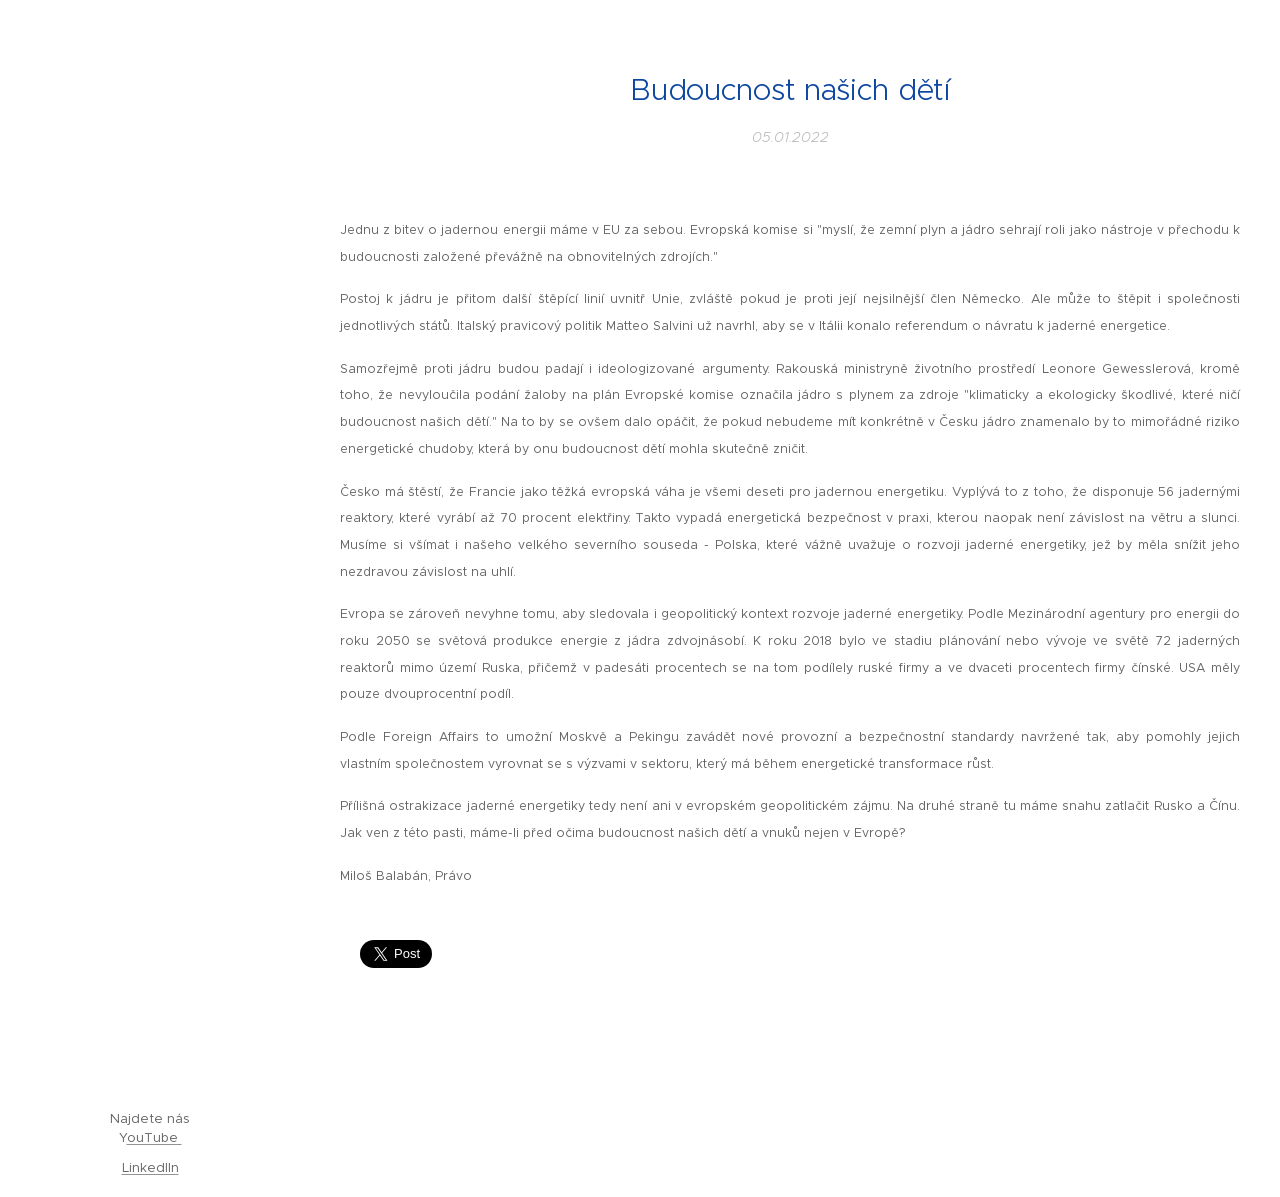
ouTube (154, 1137)
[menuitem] (150, 450)
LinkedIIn (150, 1167)
